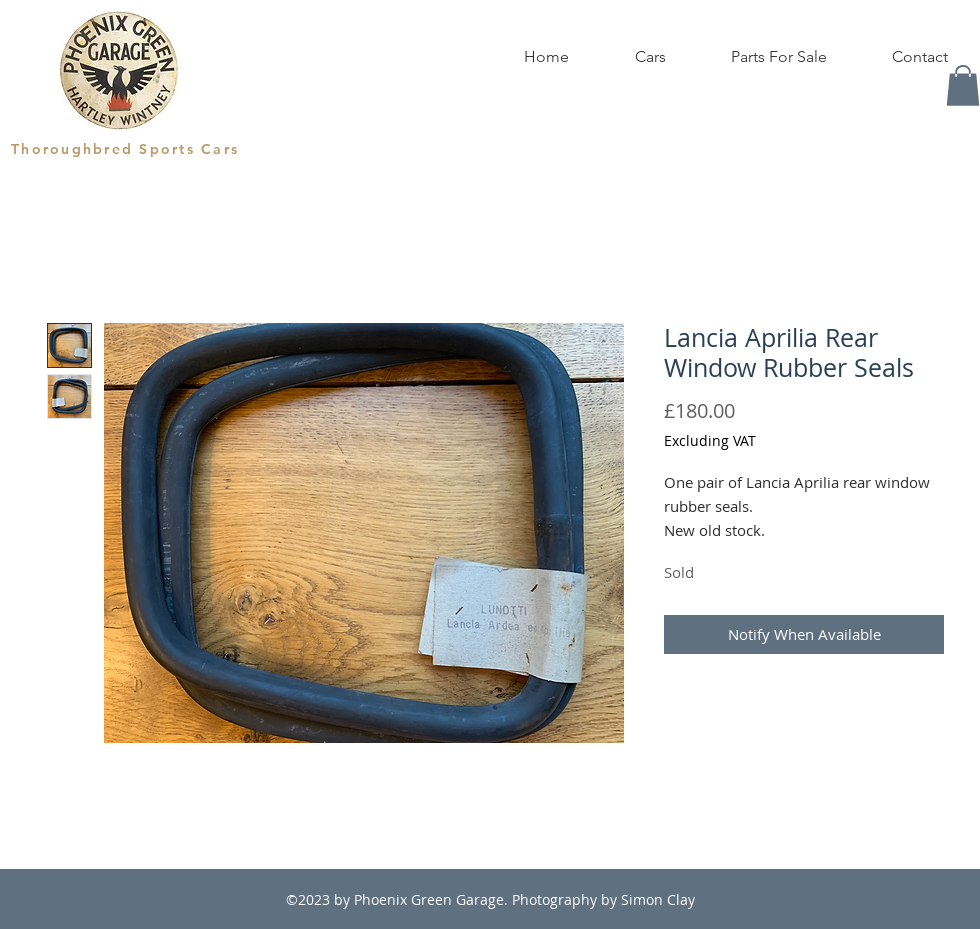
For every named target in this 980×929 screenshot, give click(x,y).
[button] (963, 85)
